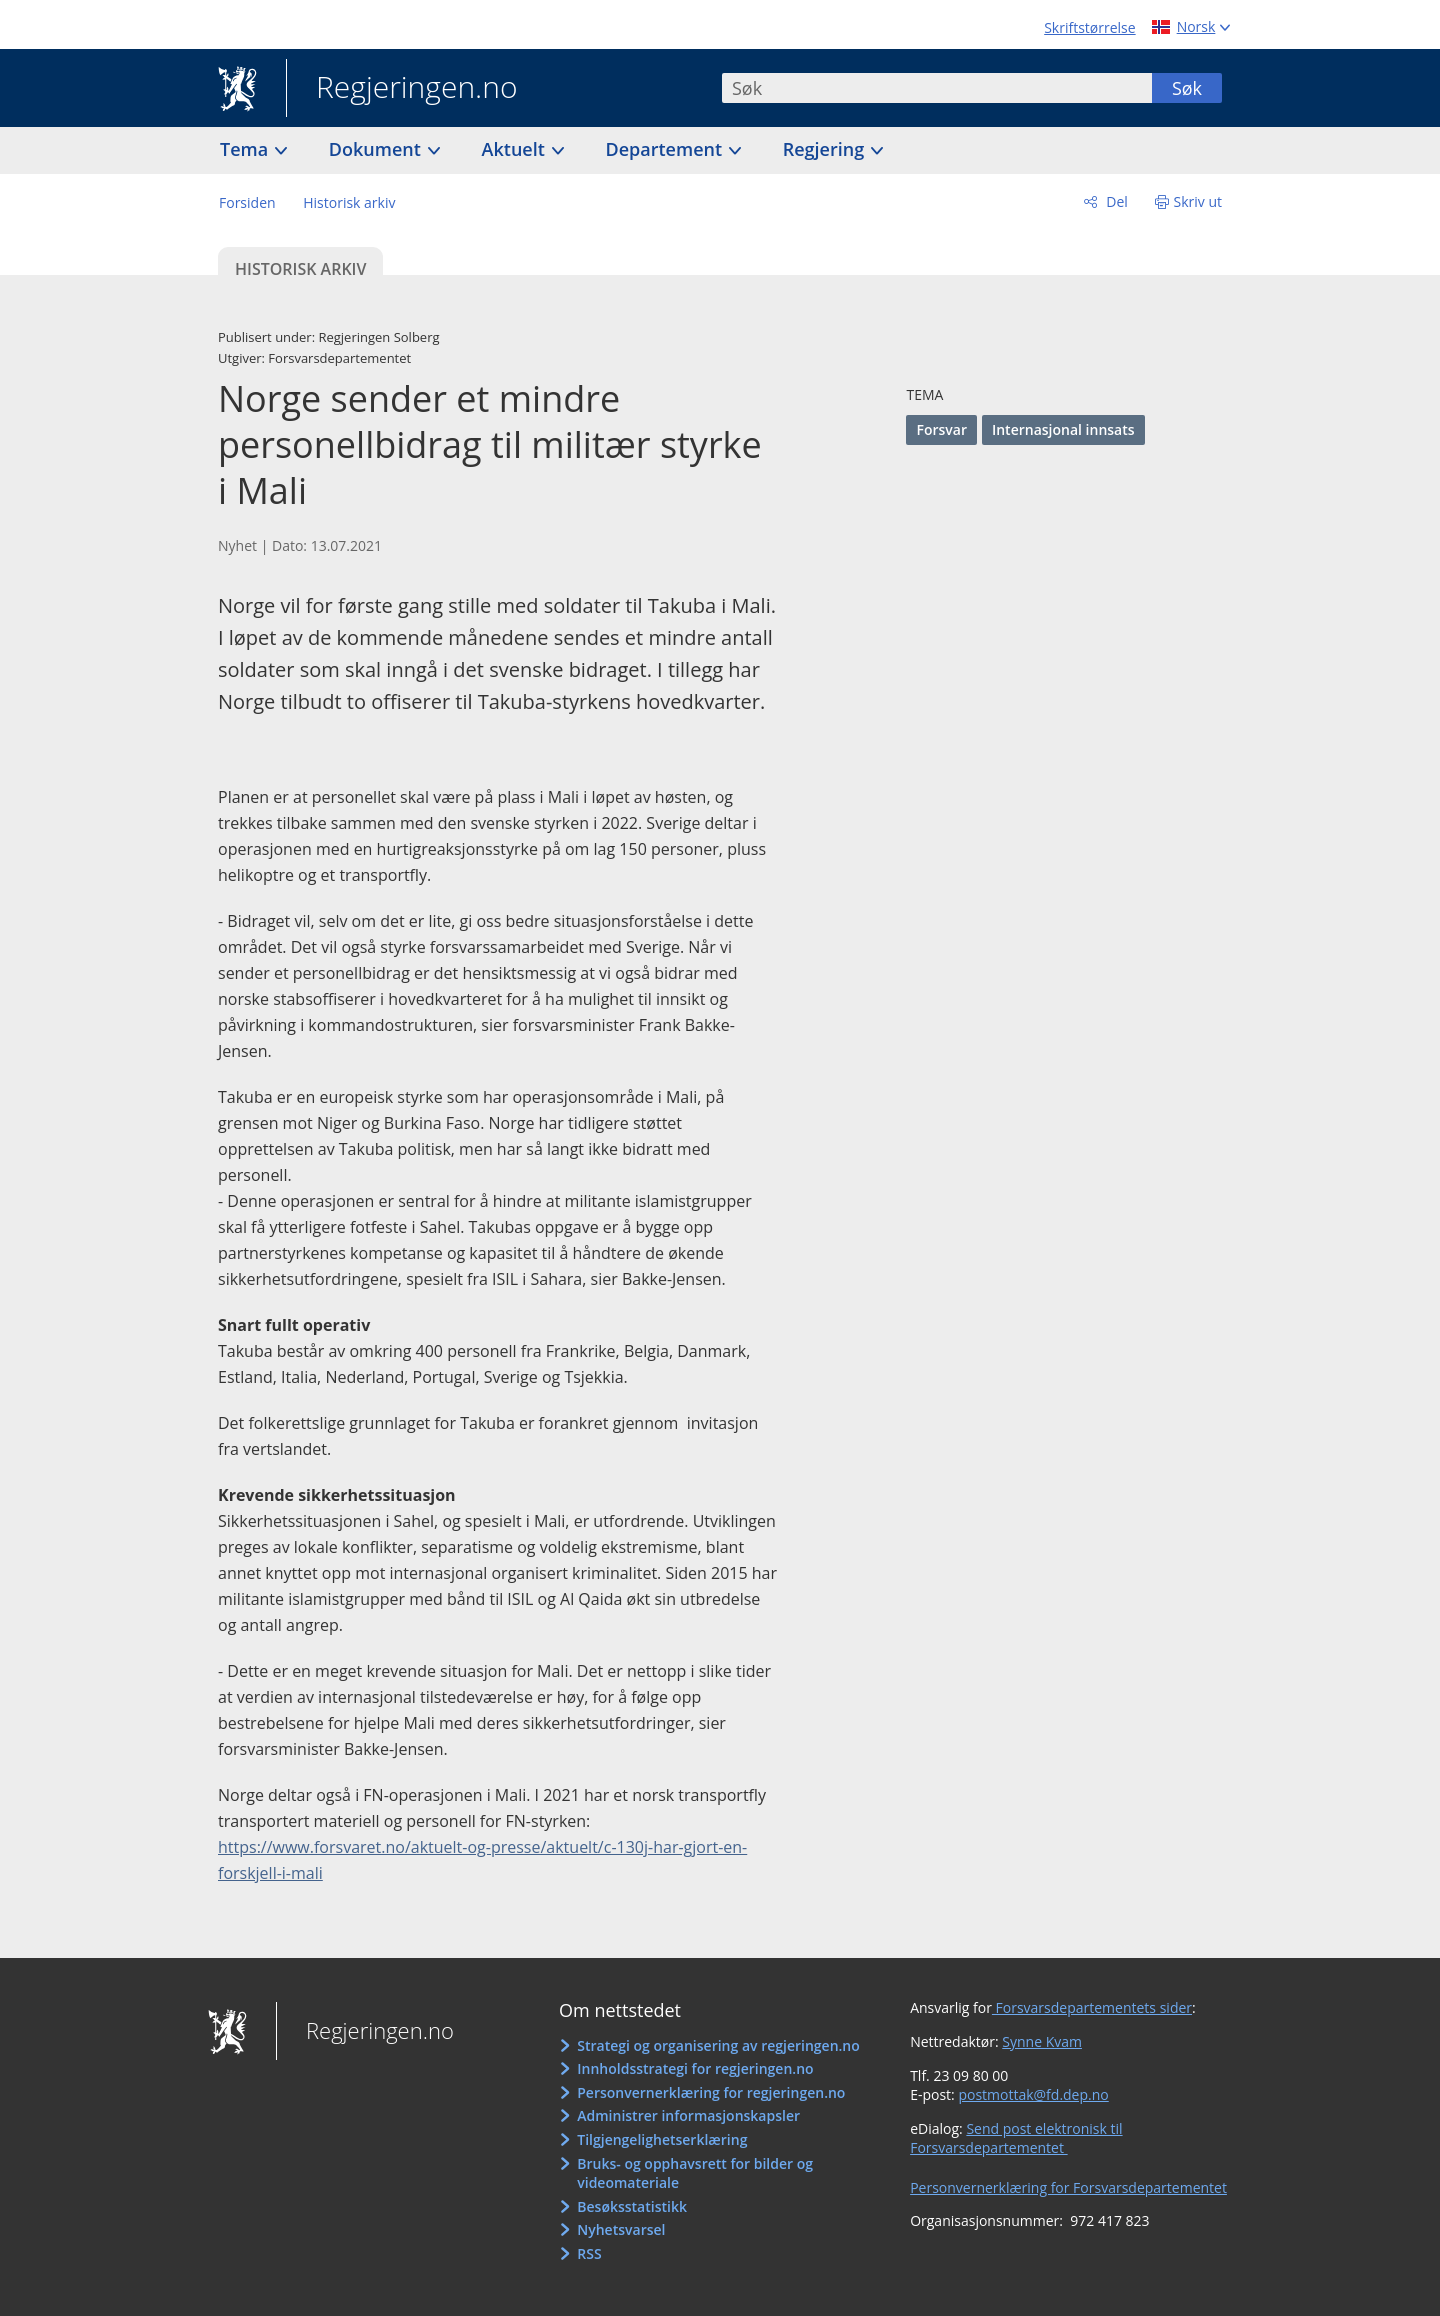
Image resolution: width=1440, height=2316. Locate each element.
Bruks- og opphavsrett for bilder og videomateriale (695, 2173)
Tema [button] (246, 149)
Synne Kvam (1042, 2041)
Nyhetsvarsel (621, 2229)
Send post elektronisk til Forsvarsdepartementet (1016, 2138)
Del (1115, 201)
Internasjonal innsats (1063, 429)
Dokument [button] (377, 149)
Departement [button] (666, 149)
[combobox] (937, 88)
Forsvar (941, 429)
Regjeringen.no (402, 89)
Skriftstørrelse (1089, 27)
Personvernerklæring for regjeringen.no (711, 2092)
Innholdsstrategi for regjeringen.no (695, 2068)
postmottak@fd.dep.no (1033, 2094)
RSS (589, 2253)
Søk (1187, 88)
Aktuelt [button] (516, 149)
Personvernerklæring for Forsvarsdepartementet (1068, 2187)
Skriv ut (1198, 201)
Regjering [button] (826, 149)
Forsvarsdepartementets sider (1092, 2007)
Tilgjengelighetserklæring (662, 2139)
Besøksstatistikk (632, 2206)
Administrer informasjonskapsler (688, 2115)
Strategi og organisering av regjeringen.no (718, 2045)
